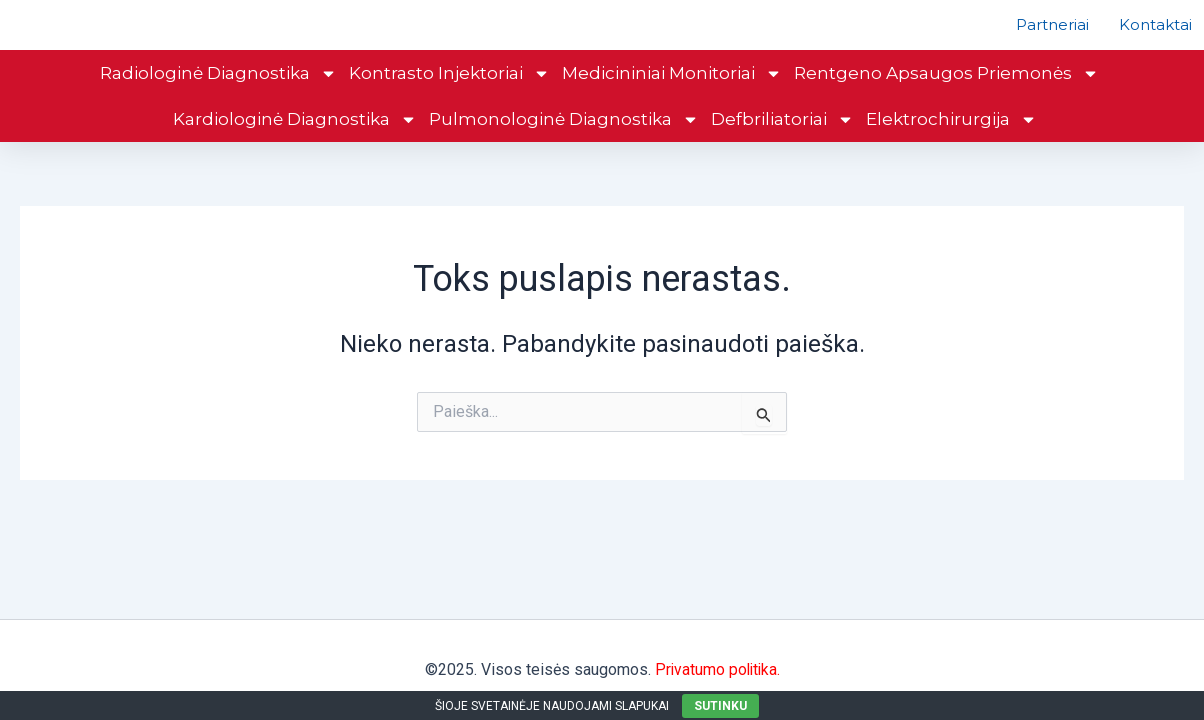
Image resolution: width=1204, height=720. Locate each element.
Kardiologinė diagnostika (295, 148)
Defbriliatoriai (782, 148)
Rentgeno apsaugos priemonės (946, 102)
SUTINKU (720, 706)
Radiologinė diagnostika (218, 102)
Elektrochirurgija (951, 148)
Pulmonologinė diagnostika (564, 148)
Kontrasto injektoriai (449, 102)
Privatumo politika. (717, 669)
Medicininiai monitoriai (672, 102)
